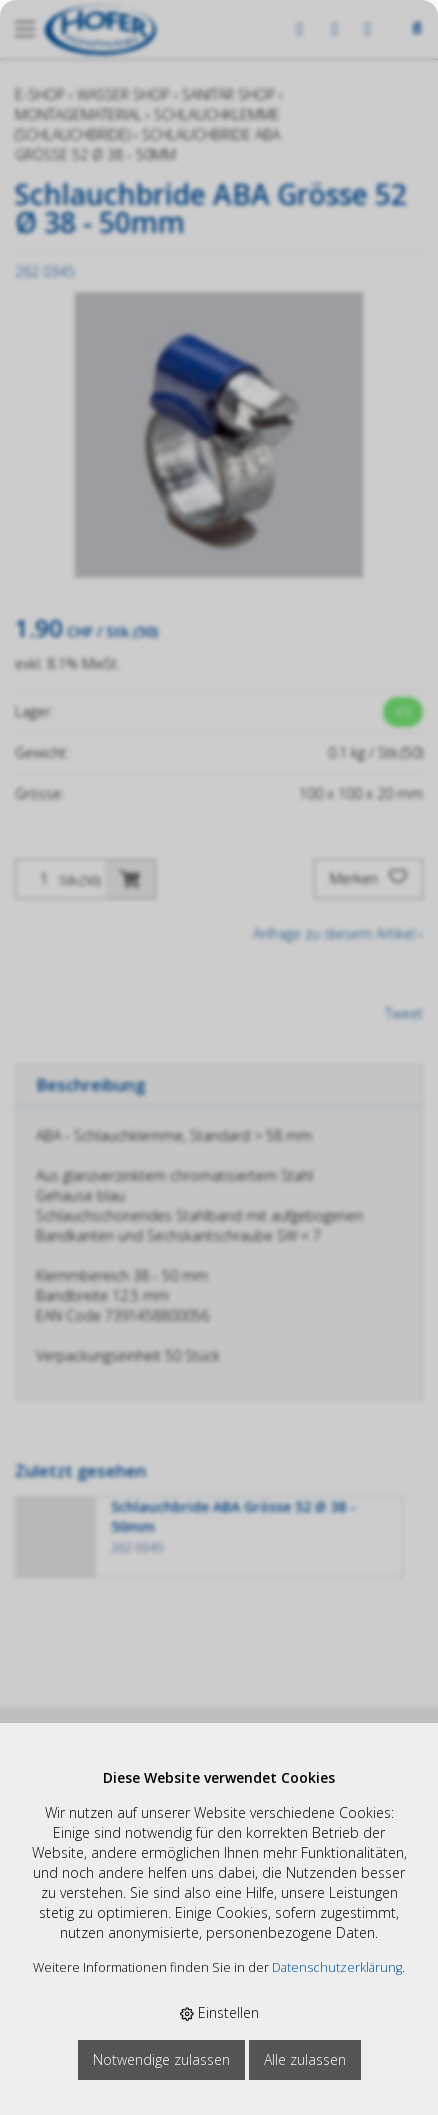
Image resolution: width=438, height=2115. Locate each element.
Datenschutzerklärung (337, 1967)
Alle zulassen (305, 2059)
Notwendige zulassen (161, 2059)
